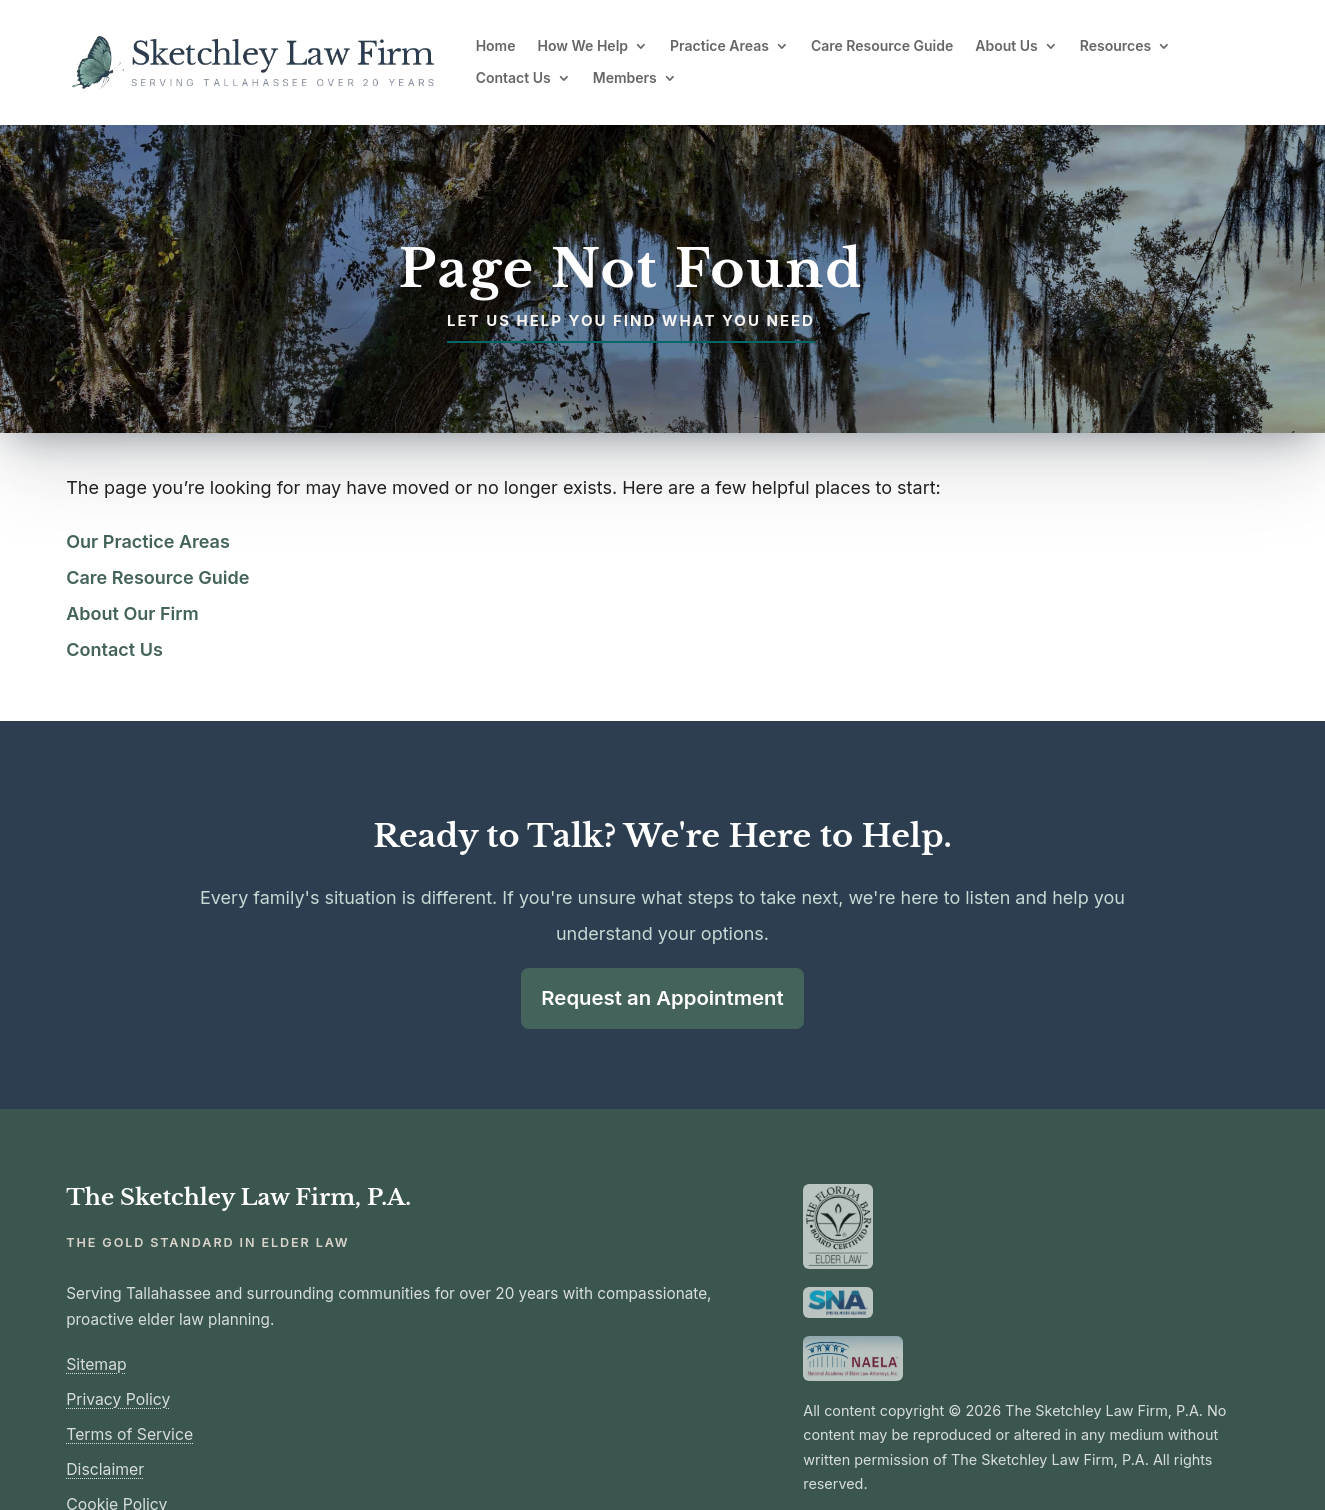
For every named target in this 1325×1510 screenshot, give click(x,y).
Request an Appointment (662, 997)
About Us (1006, 46)
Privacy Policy (118, 1399)
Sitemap (96, 1364)
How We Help (583, 46)
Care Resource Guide (882, 46)
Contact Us (513, 78)
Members (625, 78)
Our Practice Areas (148, 541)
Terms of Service (129, 1434)
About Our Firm (132, 613)
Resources (1115, 46)
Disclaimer (105, 1469)
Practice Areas (719, 46)
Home (496, 46)
